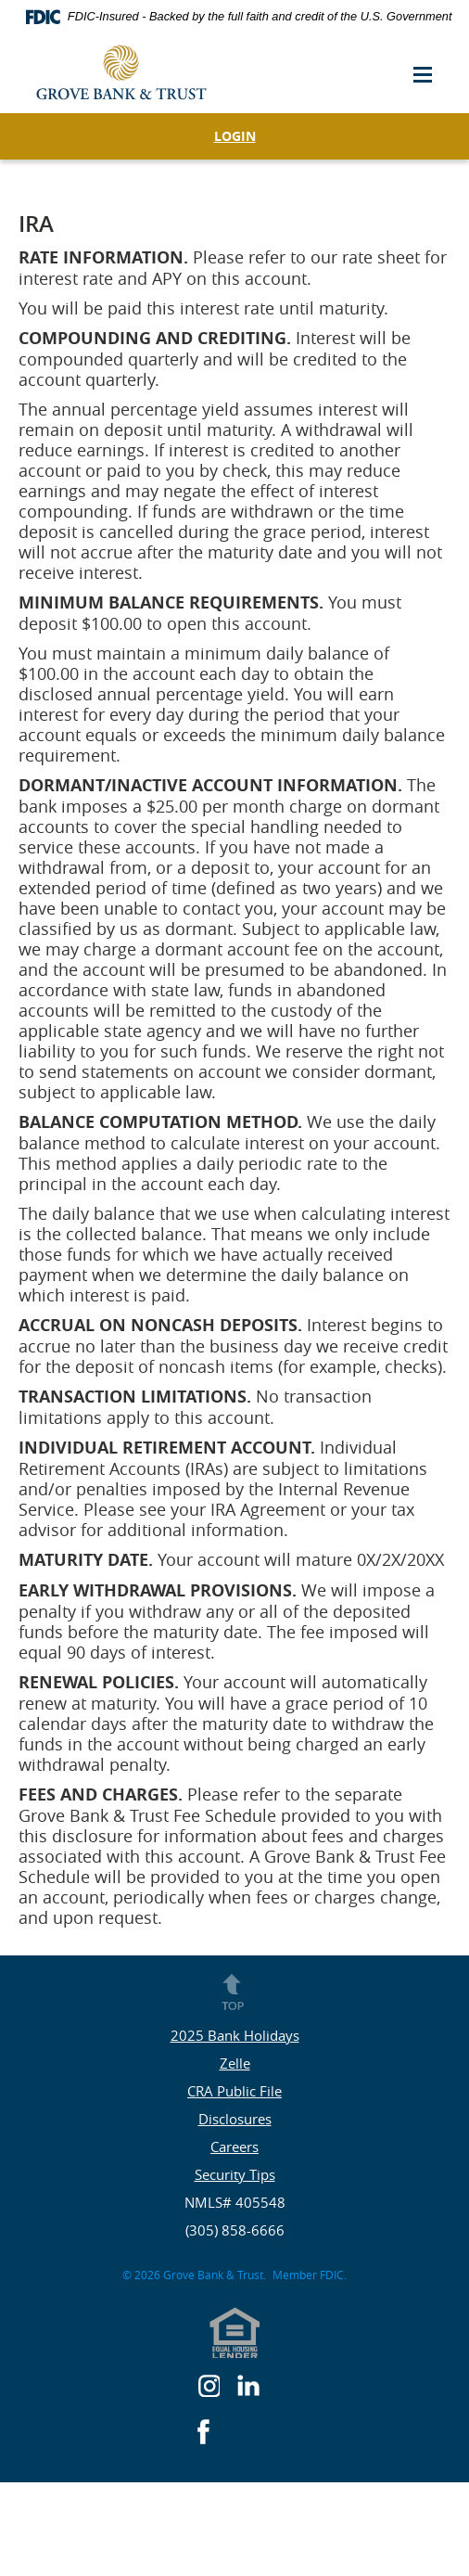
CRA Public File (234, 2091)
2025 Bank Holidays (235, 2035)
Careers (234, 2146)
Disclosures (235, 2118)
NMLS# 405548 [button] (234, 2202)
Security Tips (235, 2174)
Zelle (235, 2063)
